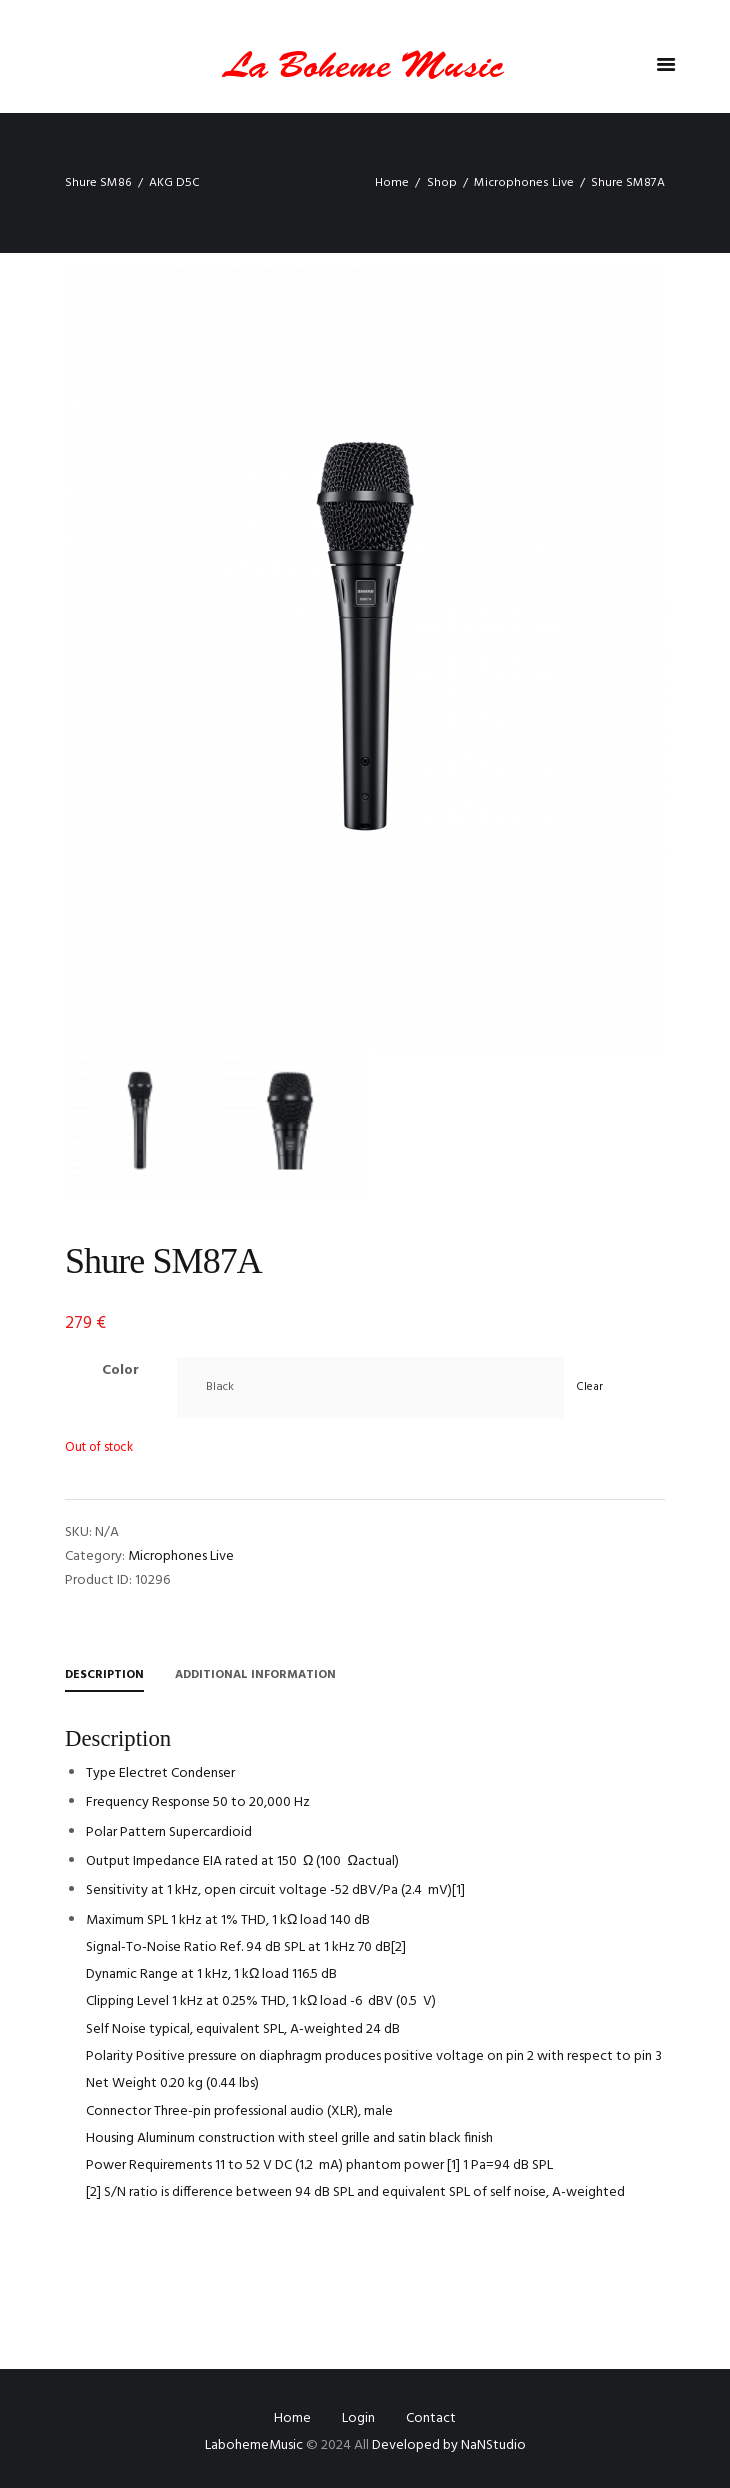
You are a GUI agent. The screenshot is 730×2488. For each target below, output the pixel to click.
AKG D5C (174, 183)
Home (392, 183)
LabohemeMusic (255, 2445)
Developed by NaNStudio (449, 2445)
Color (120, 1370)
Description (104, 1675)
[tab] (104, 1678)
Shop (442, 183)
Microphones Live (524, 183)
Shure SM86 (98, 183)
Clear (589, 1387)
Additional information (255, 1675)
